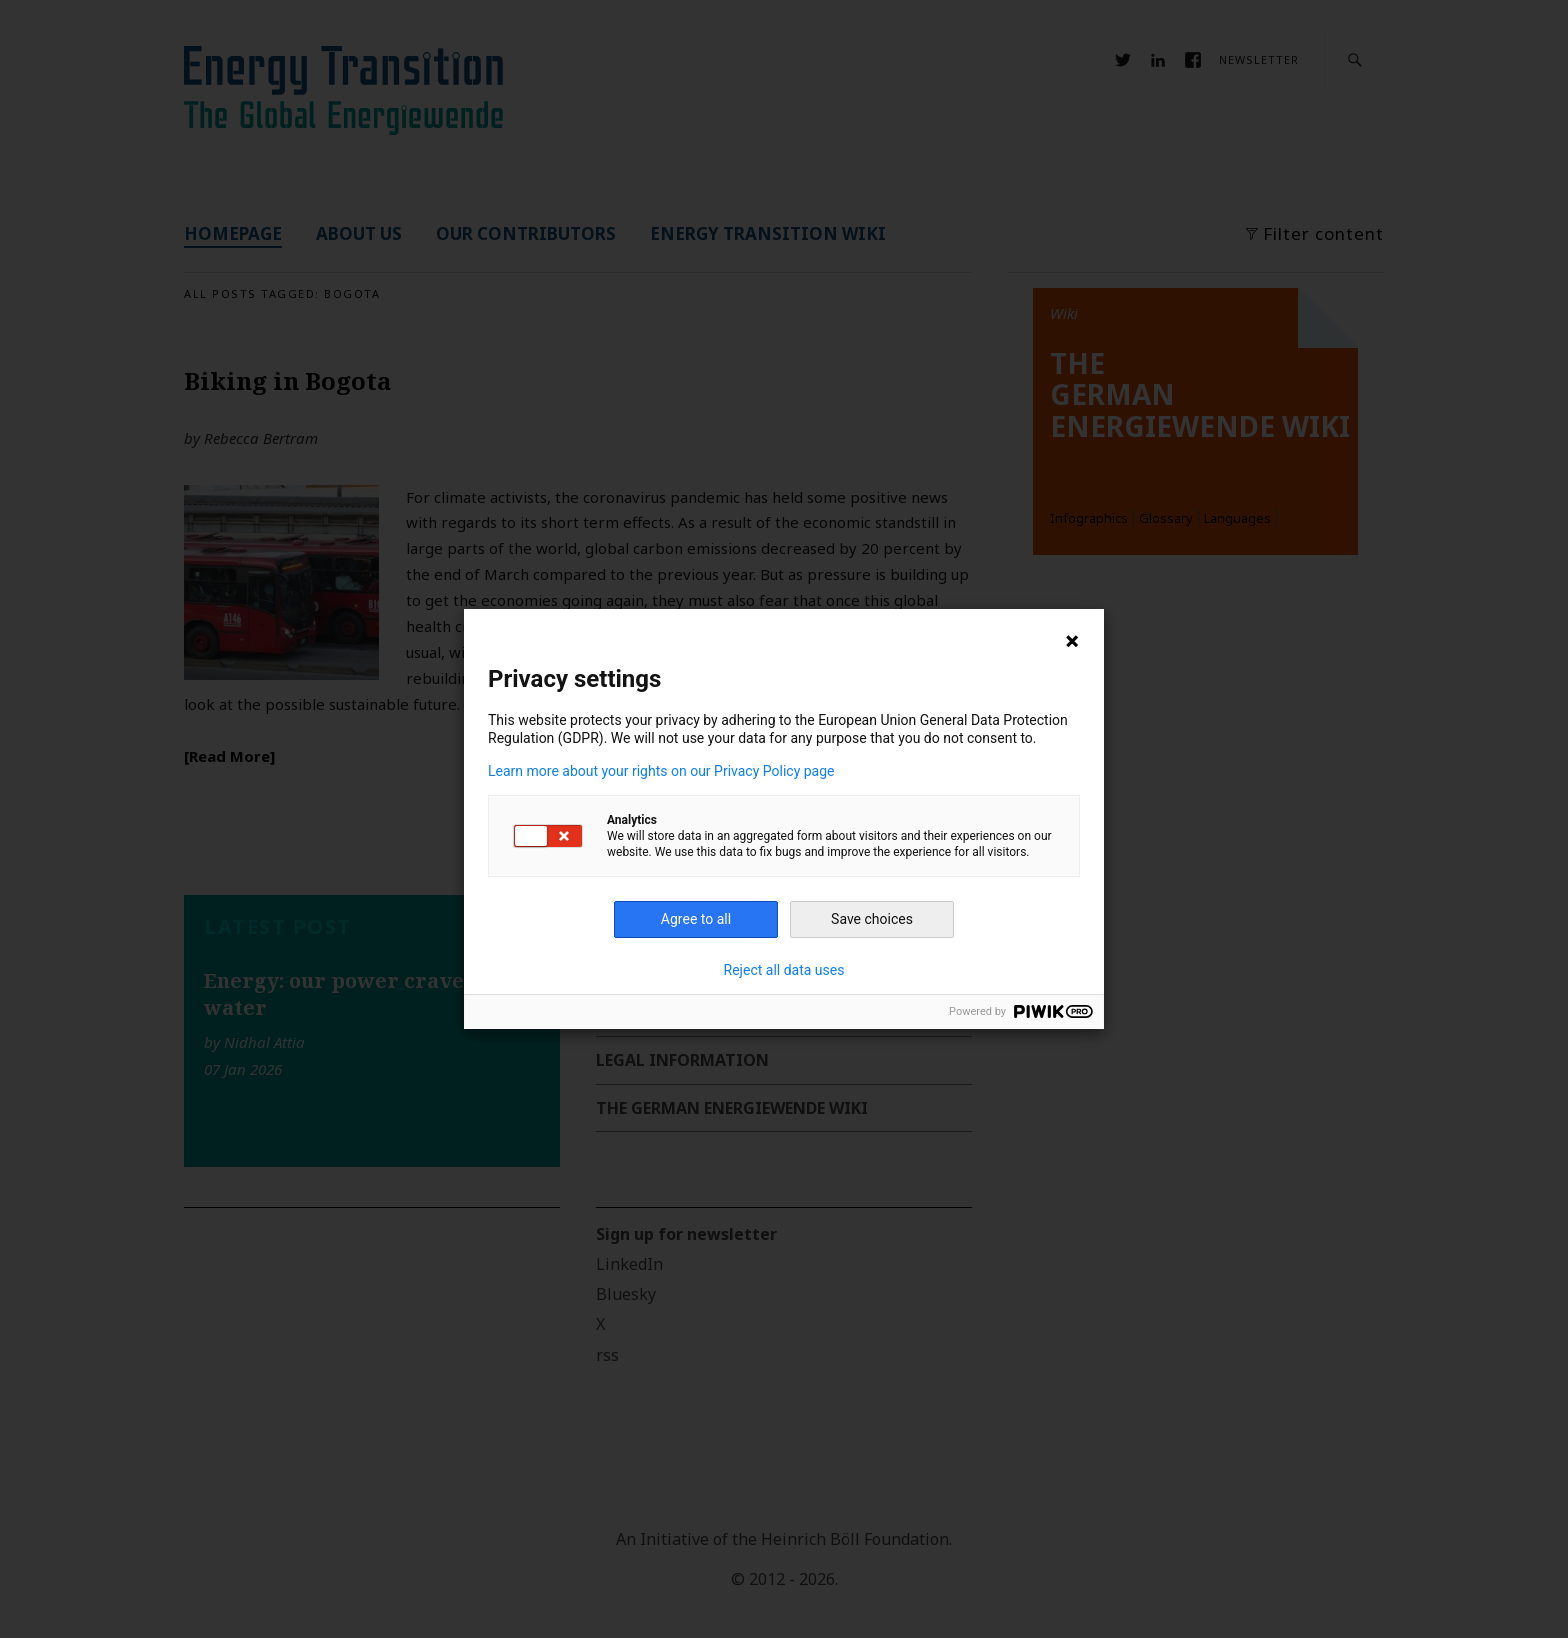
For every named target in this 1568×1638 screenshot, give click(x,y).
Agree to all (696, 919)
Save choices (872, 919)
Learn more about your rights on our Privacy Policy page (661, 771)
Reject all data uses (784, 970)
